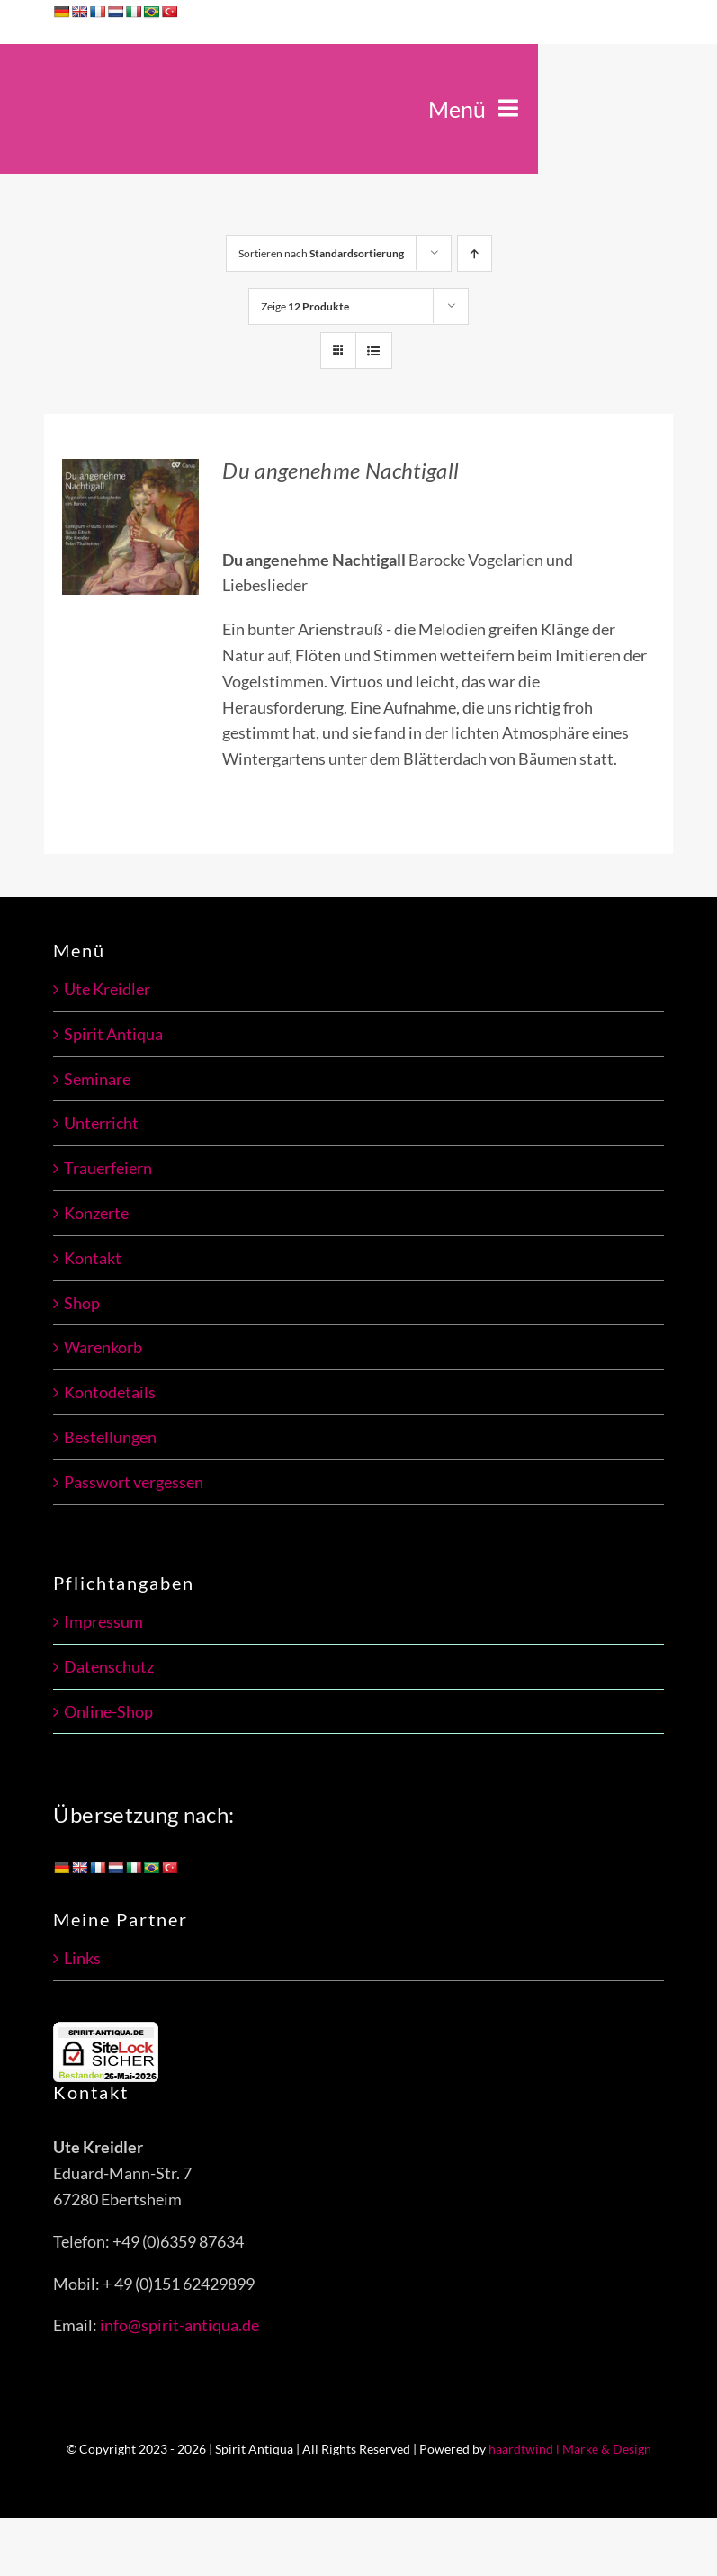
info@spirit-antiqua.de (179, 2325)
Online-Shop (108, 1711)
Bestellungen (110, 1437)
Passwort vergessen (133, 1482)
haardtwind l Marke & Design (569, 2448)
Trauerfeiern (108, 1168)
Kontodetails (110, 1392)
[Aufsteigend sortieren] (474, 253)
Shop (82, 1303)
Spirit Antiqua (113, 1034)
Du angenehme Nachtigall (340, 470)
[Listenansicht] (373, 350)
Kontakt (92, 1258)
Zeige (305, 306)
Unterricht (101, 1123)
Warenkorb (103, 1347)
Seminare (97, 1079)
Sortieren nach (321, 253)
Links (82, 1958)
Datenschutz (109, 1666)
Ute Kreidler (107, 989)
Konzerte (96, 1213)
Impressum (103, 1621)
